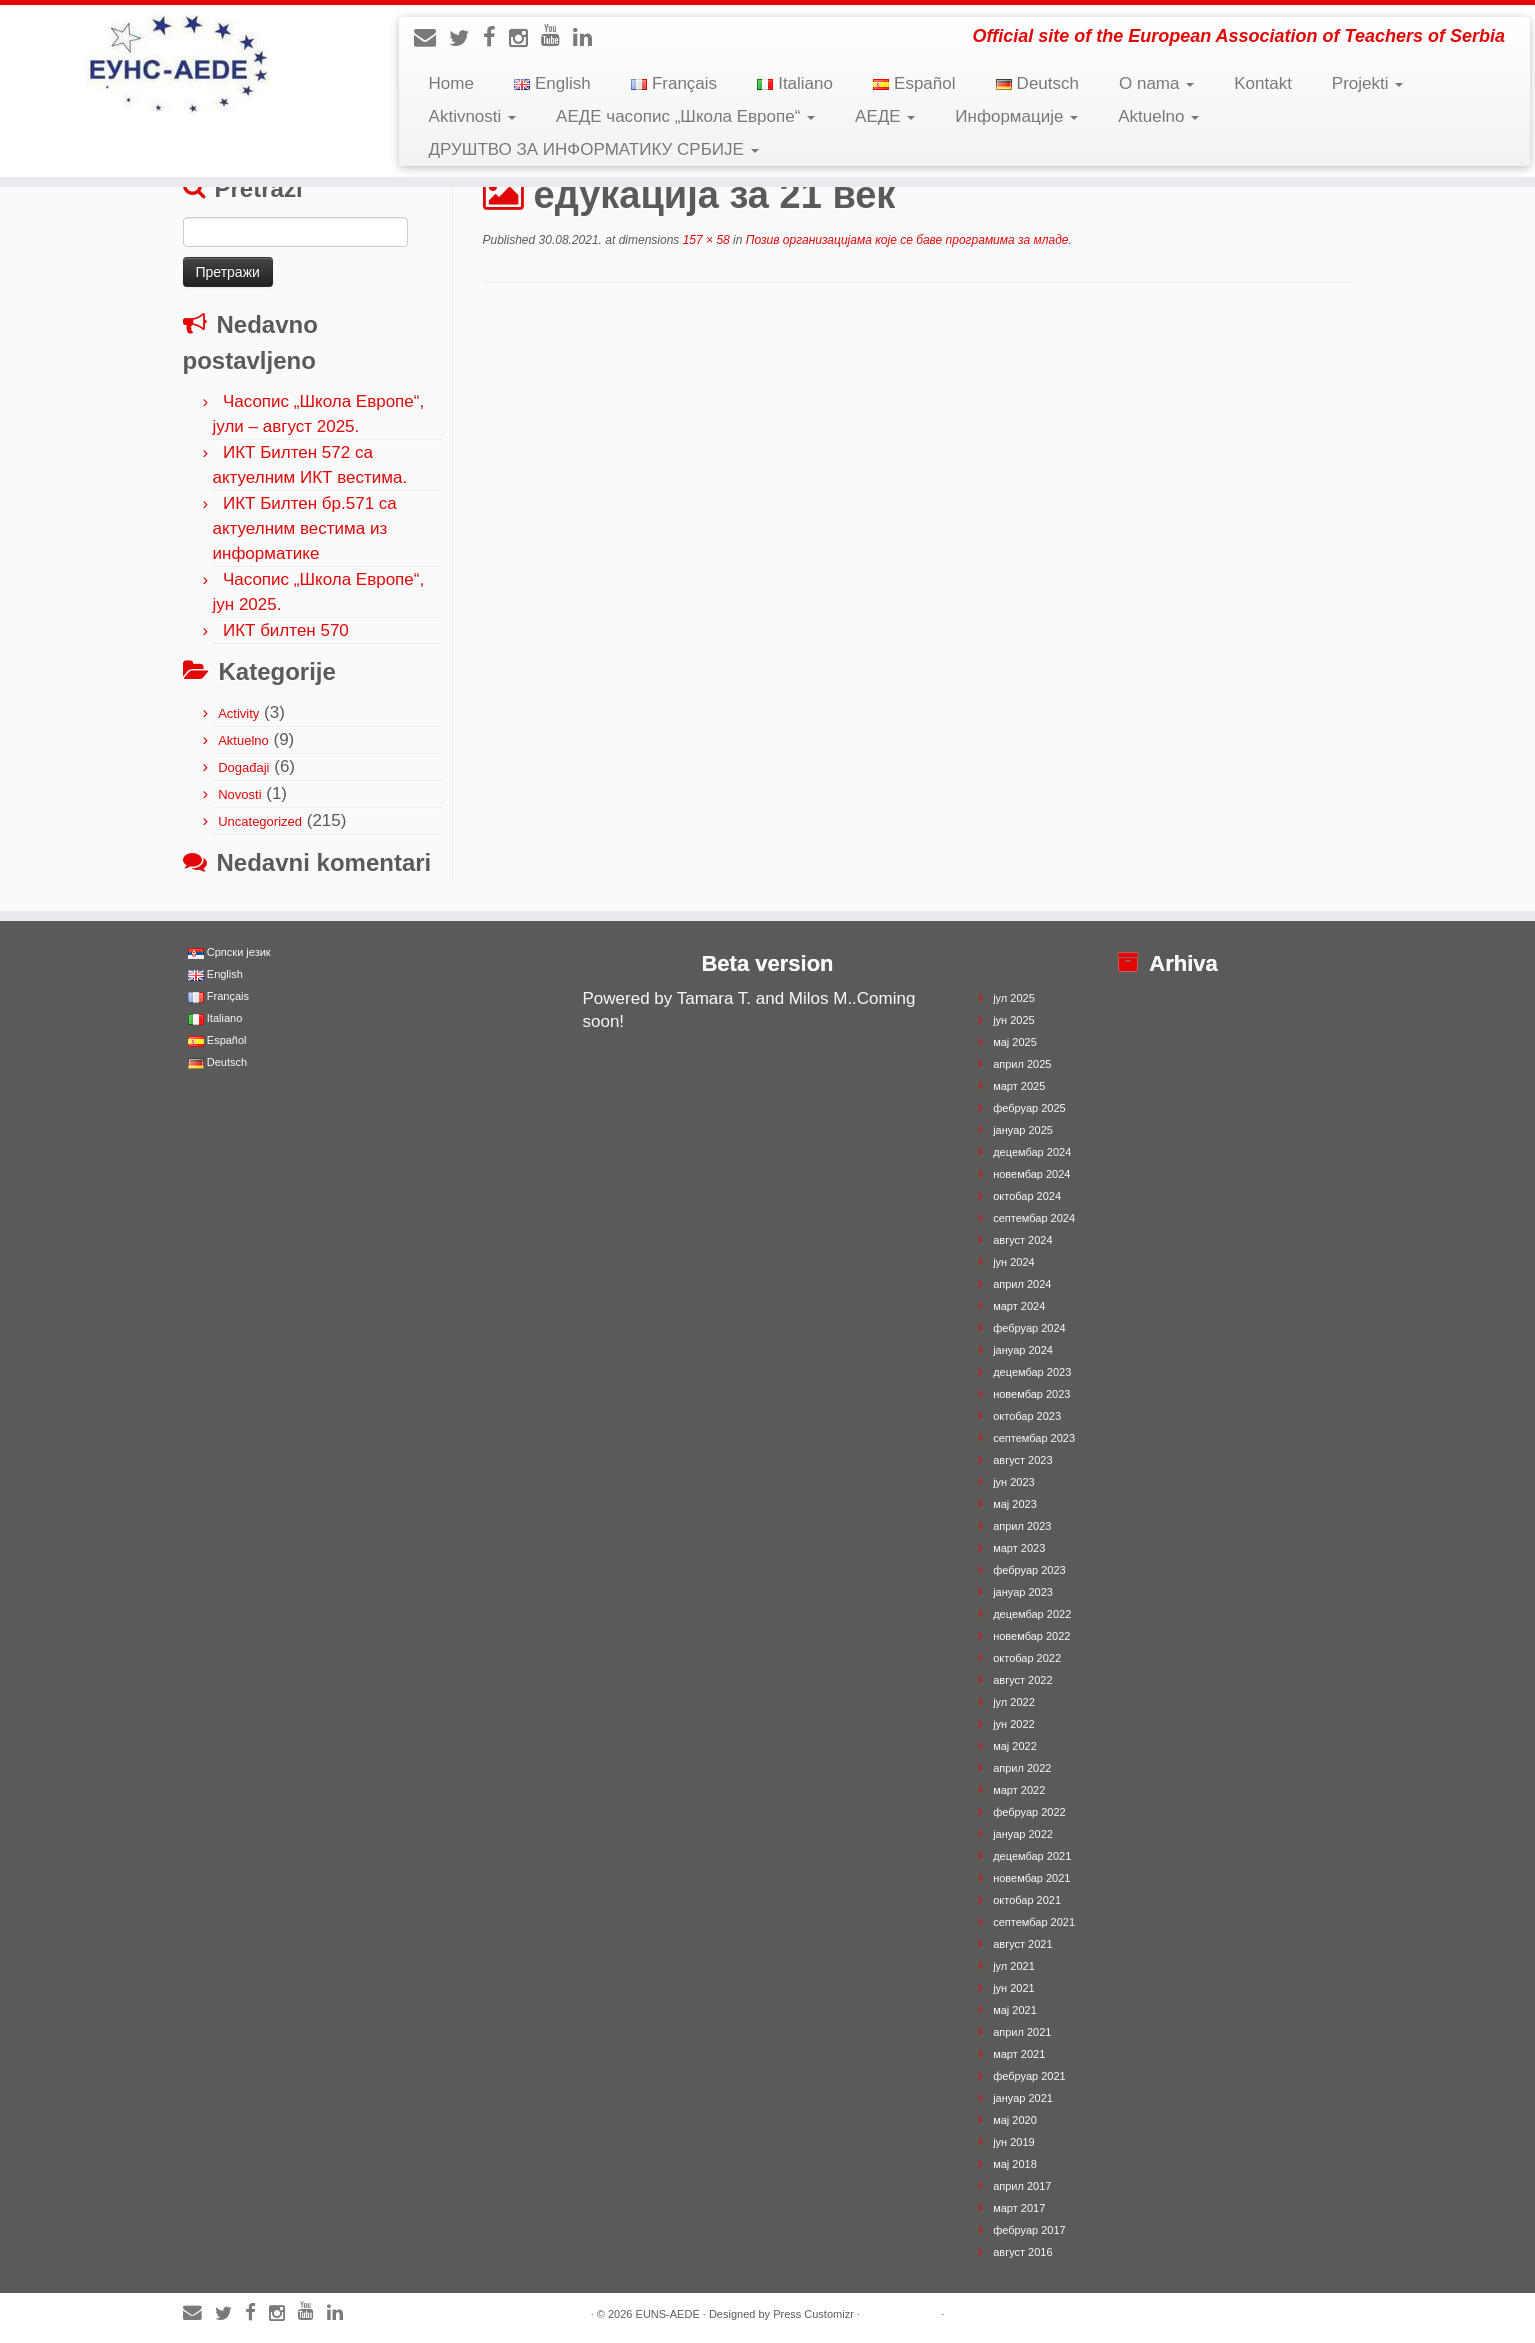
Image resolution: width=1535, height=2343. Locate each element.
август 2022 (1022, 1680)
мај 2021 (1015, 2010)
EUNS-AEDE (668, 2314)
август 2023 (1022, 1460)
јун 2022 (1014, 1724)
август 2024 (1022, 1240)
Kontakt (1263, 83)
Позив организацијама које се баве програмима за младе (905, 240)
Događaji (243, 767)
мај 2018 (1015, 2164)
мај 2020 (1015, 2120)
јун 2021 (1014, 1988)
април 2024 (1022, 1284)
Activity (238, 713)
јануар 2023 (1023, 1592)
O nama (1156, 83)
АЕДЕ (885, 116)
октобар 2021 (1027, 1900)
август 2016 (1022, 2252)
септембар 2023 (1034, 1438)
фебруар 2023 (1029, 1570)
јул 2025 (1014, 998)
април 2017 (1022, 2186)
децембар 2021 (1032, 1856)
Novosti (239, 794)
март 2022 (1019, 1790)
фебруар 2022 (1029, 1812)
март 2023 (1019, 1548)
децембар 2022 (1032, 1614)
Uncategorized (260, 821)
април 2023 (1022, 1526)
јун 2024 (1014, 1262)
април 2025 (1022, 1064)
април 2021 (1022, 2032)
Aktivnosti (472, 116)
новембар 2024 (1031, 1174)
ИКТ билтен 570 (286, 630)
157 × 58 (704, 240)
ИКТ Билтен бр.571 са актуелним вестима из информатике (305, 528)
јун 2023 (1014, 1482)
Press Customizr (813, 2314)
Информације (1016, 116)
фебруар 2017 (1029, 2230)
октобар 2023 (1027, 1416)
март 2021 (1019, 2054)
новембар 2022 (1031, 1636)
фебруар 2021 (1029, 2076)
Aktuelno (1158, 116)
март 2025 (1019, 1086)
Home (451, 83)
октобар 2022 (1027, 1658)
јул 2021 (1014, 1966)
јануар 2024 (1023, 1350)
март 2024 (1019, 1306)
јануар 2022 (1023, 1834)
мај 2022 (1015, 1746)
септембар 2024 (1034, 1218)
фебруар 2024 (1029, 1328)
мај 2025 (1015, 1042)
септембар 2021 (1034, 1922)
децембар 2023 (1032, 1372)
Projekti (1367, 83)
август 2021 (1022, 1944)
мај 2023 (1015, 1504)
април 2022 (1022, 1768)
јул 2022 (1014, 1702)
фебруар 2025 (1029, 1108)
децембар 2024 (1032, 1152)
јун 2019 (1014, 2142)
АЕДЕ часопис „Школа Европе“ (685, 116)
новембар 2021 (1031, 1878)
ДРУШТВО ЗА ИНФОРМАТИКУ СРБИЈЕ (594, 149)
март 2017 (1019, 2208)
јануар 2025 (1023, 1130)
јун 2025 (1014, 1020)
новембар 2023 (1031, 1394)
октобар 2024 (1027, 1196)
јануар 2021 (1023, 2098)
